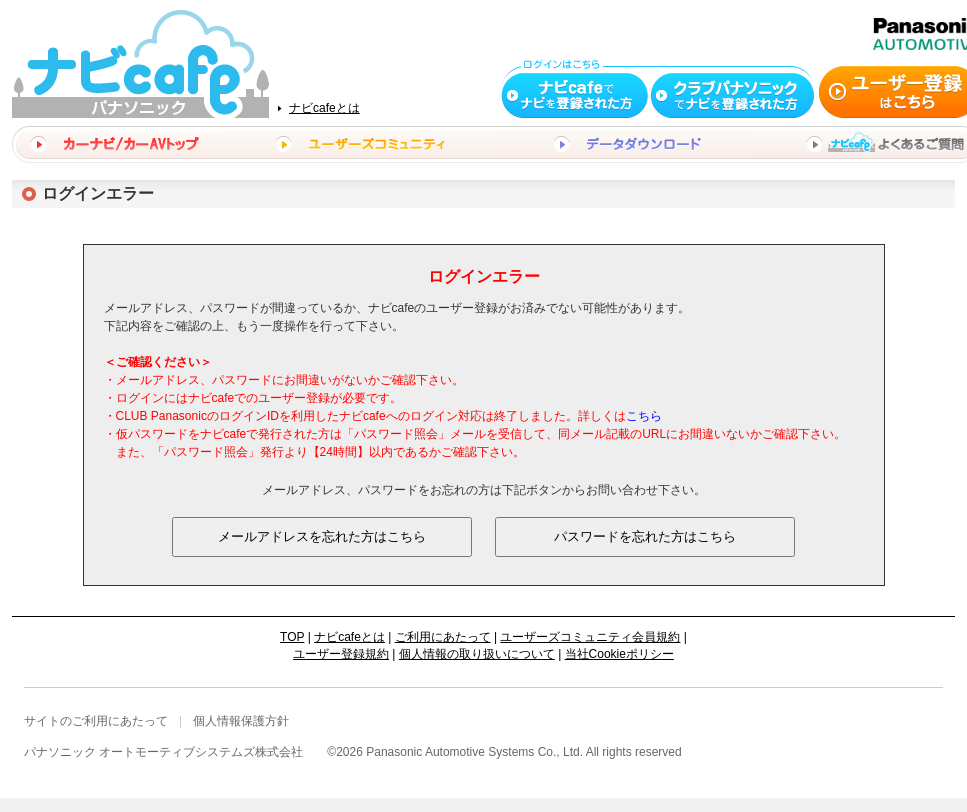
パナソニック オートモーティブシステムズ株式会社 (163, 752)
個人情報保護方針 (241, 721)
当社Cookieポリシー (619, 654)
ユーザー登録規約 (341, 654)
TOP (292, 637)
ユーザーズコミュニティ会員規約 (590, 637)
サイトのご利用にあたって (96, 721)
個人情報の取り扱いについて (477, 654)
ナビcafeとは (324, 108)
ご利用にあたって (443, 637)
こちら (644, 416)
